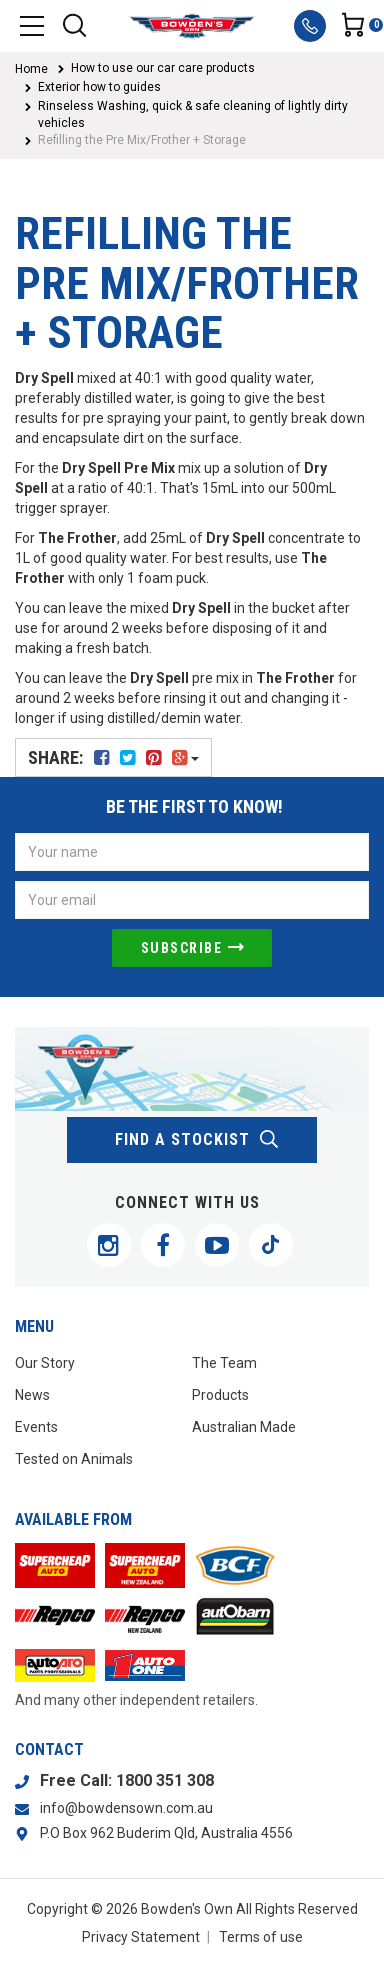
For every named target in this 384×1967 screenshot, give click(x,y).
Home (31, 69)
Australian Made (244, 1427)
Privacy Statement (141, 1937)
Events (36, 1427)
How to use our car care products (163, 68)
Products (220, 1395)
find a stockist (197, 1140)
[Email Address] (192, 900)
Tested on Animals (74, 1459)
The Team (224, 1363)
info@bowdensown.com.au (126, 1808)
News (32, 1395)
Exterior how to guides (99, 87)
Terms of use (261, 1937)
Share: (113, 757)
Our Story (45, 1363)
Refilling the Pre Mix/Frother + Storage (142, 140)
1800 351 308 (165, 1780)
